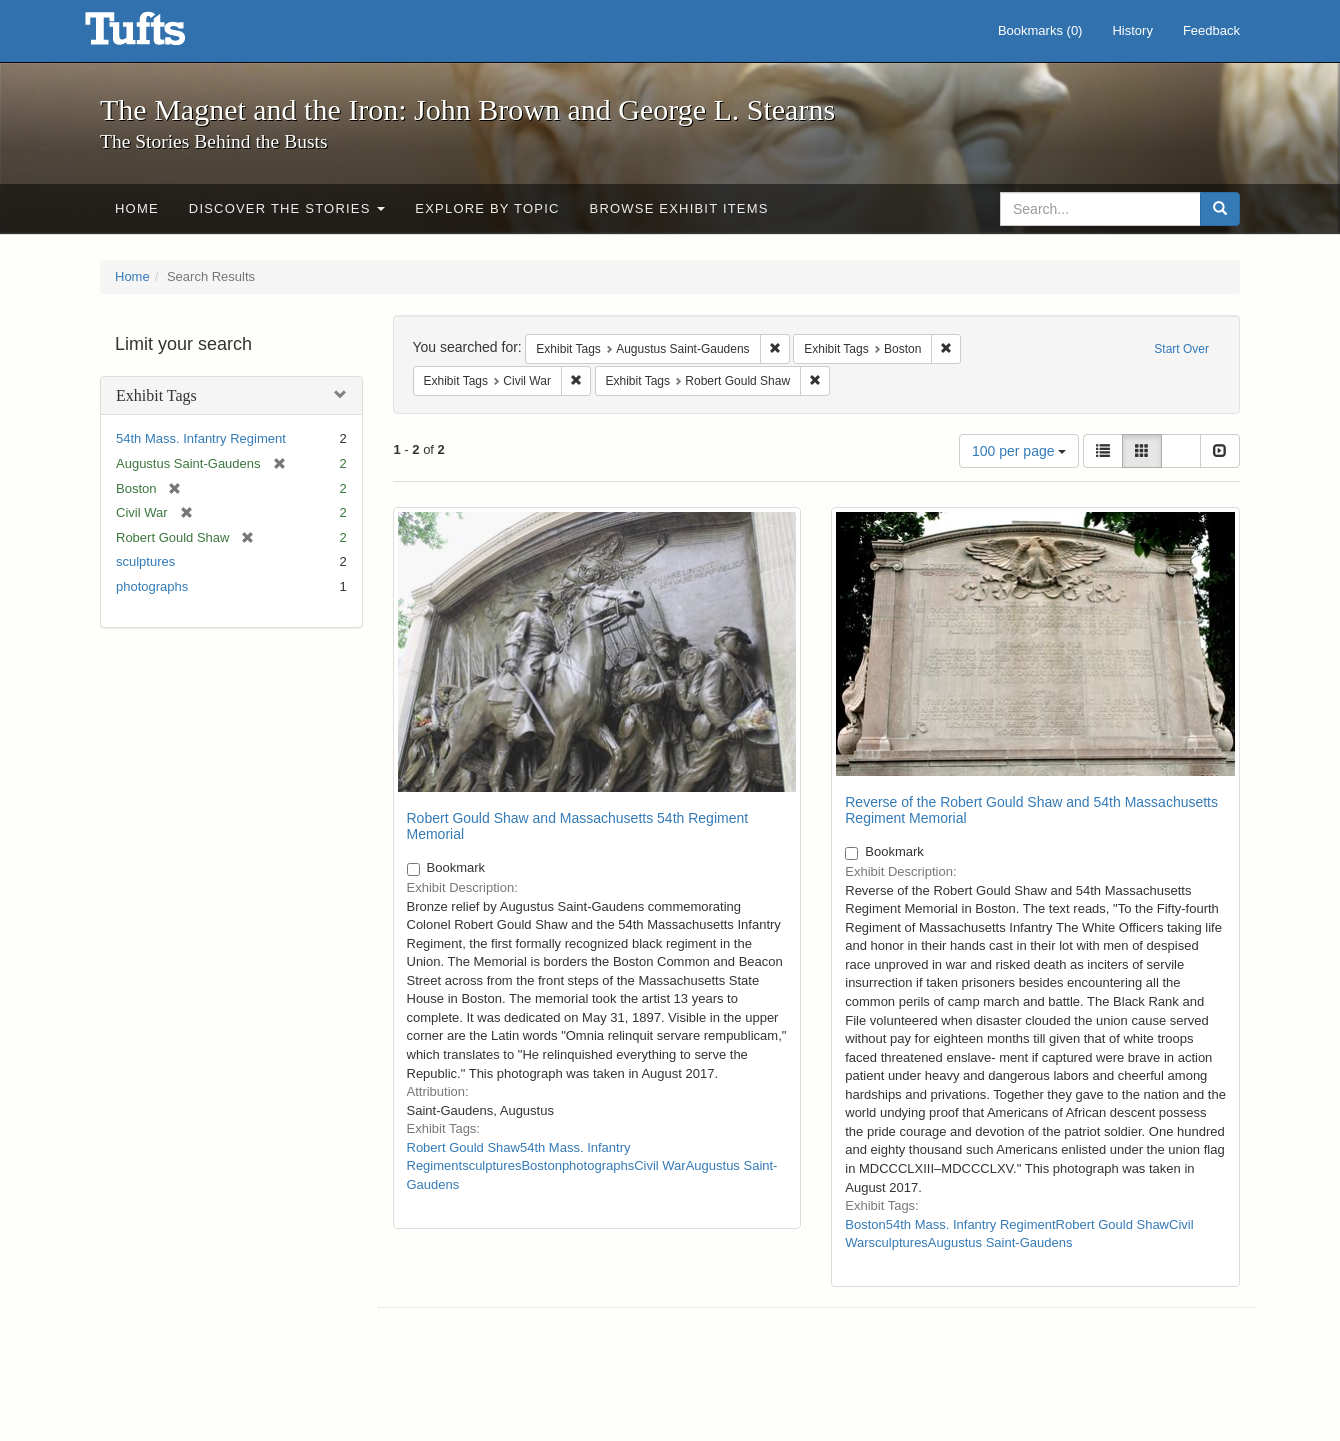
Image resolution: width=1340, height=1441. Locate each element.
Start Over (1181, 349)
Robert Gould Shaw (463, 1147)
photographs (152, 586)
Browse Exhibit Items (679, 208)
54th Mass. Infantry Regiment (201, 438)
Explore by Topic (487, 208)
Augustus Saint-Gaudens (1000, 1242)
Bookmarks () (1040, 30)
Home (137, 208)
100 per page (1019, 451)
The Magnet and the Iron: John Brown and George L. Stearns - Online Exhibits (160, 35)
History (1132, 30)
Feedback (1211, 30)
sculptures (145, 561)
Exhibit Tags (156, 395)
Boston (541, 1165)
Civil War (660, 1165)
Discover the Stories (287, 208)
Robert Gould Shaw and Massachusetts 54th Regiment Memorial (578, 825)
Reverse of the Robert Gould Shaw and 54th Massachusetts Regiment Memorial (1031, 809)
